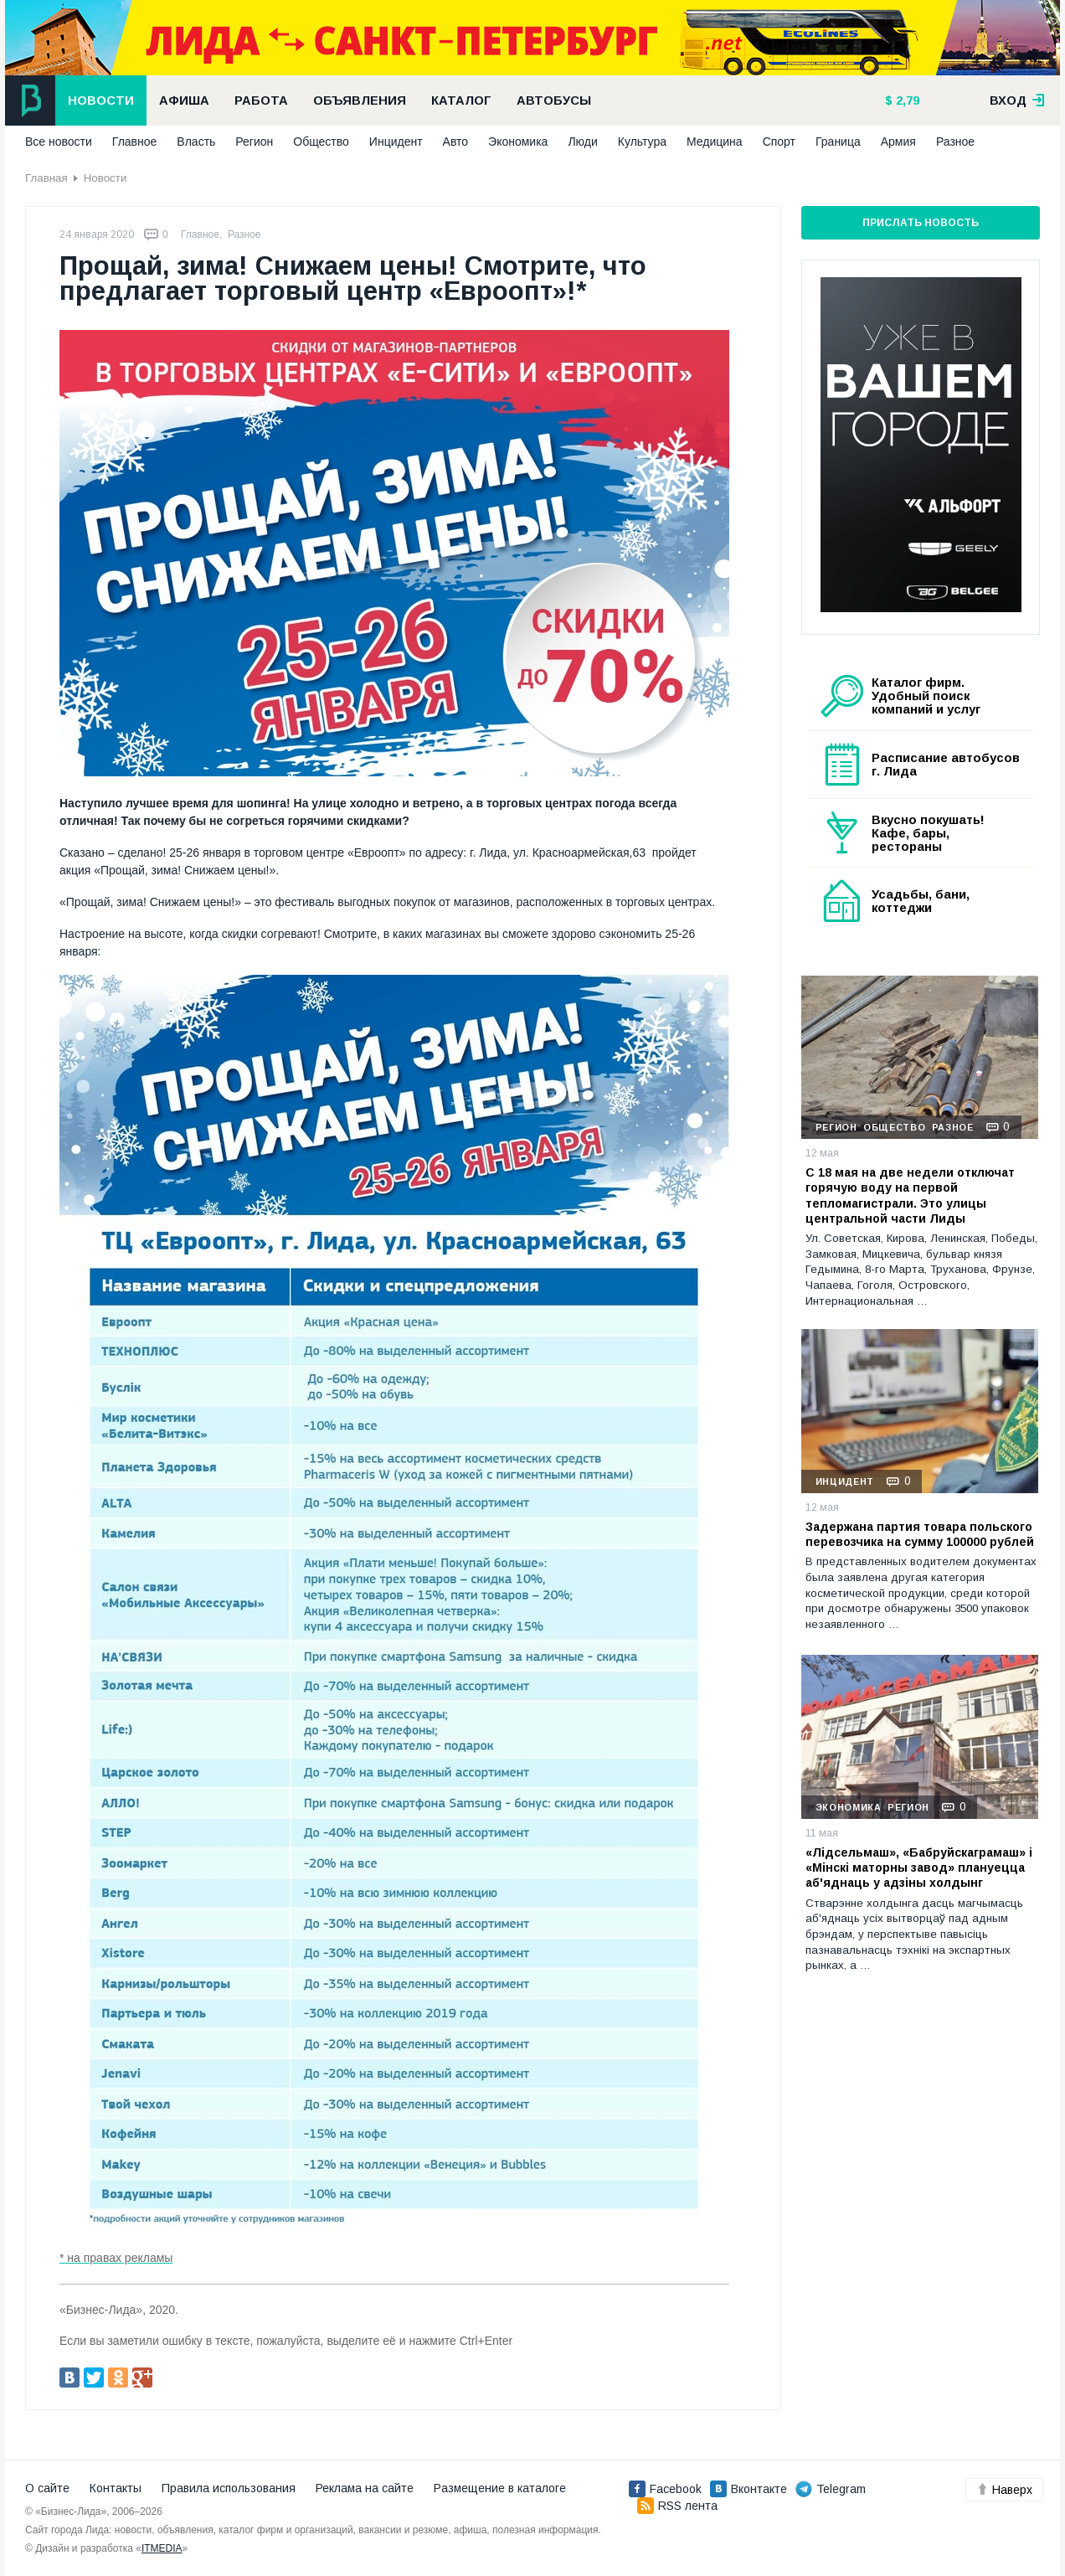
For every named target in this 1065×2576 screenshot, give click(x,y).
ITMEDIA (162, 2548)
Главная (46, 178)
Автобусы (554, 100)
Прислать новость (920, 223)
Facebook (665, 2489)
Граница (838, 141)
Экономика (518, 141)
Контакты (115, 2488)
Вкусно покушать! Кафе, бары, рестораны (928, 833)
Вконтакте (748, 2489)
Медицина (715, 141)
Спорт (779, 141)
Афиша (184, 100)
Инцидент (396, 141)
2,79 (906, 100)
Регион (254, 141)
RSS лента (677, 2505)
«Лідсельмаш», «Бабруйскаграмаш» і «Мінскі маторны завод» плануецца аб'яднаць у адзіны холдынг (918, 1867)
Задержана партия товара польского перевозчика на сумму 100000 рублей (919, 1534)
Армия (898, 141)
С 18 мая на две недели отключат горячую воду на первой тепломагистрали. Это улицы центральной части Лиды (910, 1195)
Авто (456, 141)
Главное (134, 141)
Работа (261, 100)
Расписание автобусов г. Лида (946, 764)
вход (1017, 100)
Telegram (830, 2489)
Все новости (58, 141)
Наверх (1004, 2489)
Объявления (359, 100)
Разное (955, 141)
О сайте (47, 2488)
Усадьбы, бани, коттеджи (921, 901)
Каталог (461, 100)
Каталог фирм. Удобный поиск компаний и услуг (926, 696)
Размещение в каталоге (500, 2488)
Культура (642, 141)
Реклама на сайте (365, 2488)
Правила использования (229, 2488)
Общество (321, 141)
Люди (582, 141)
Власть (196, 141)
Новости (101, 100)
